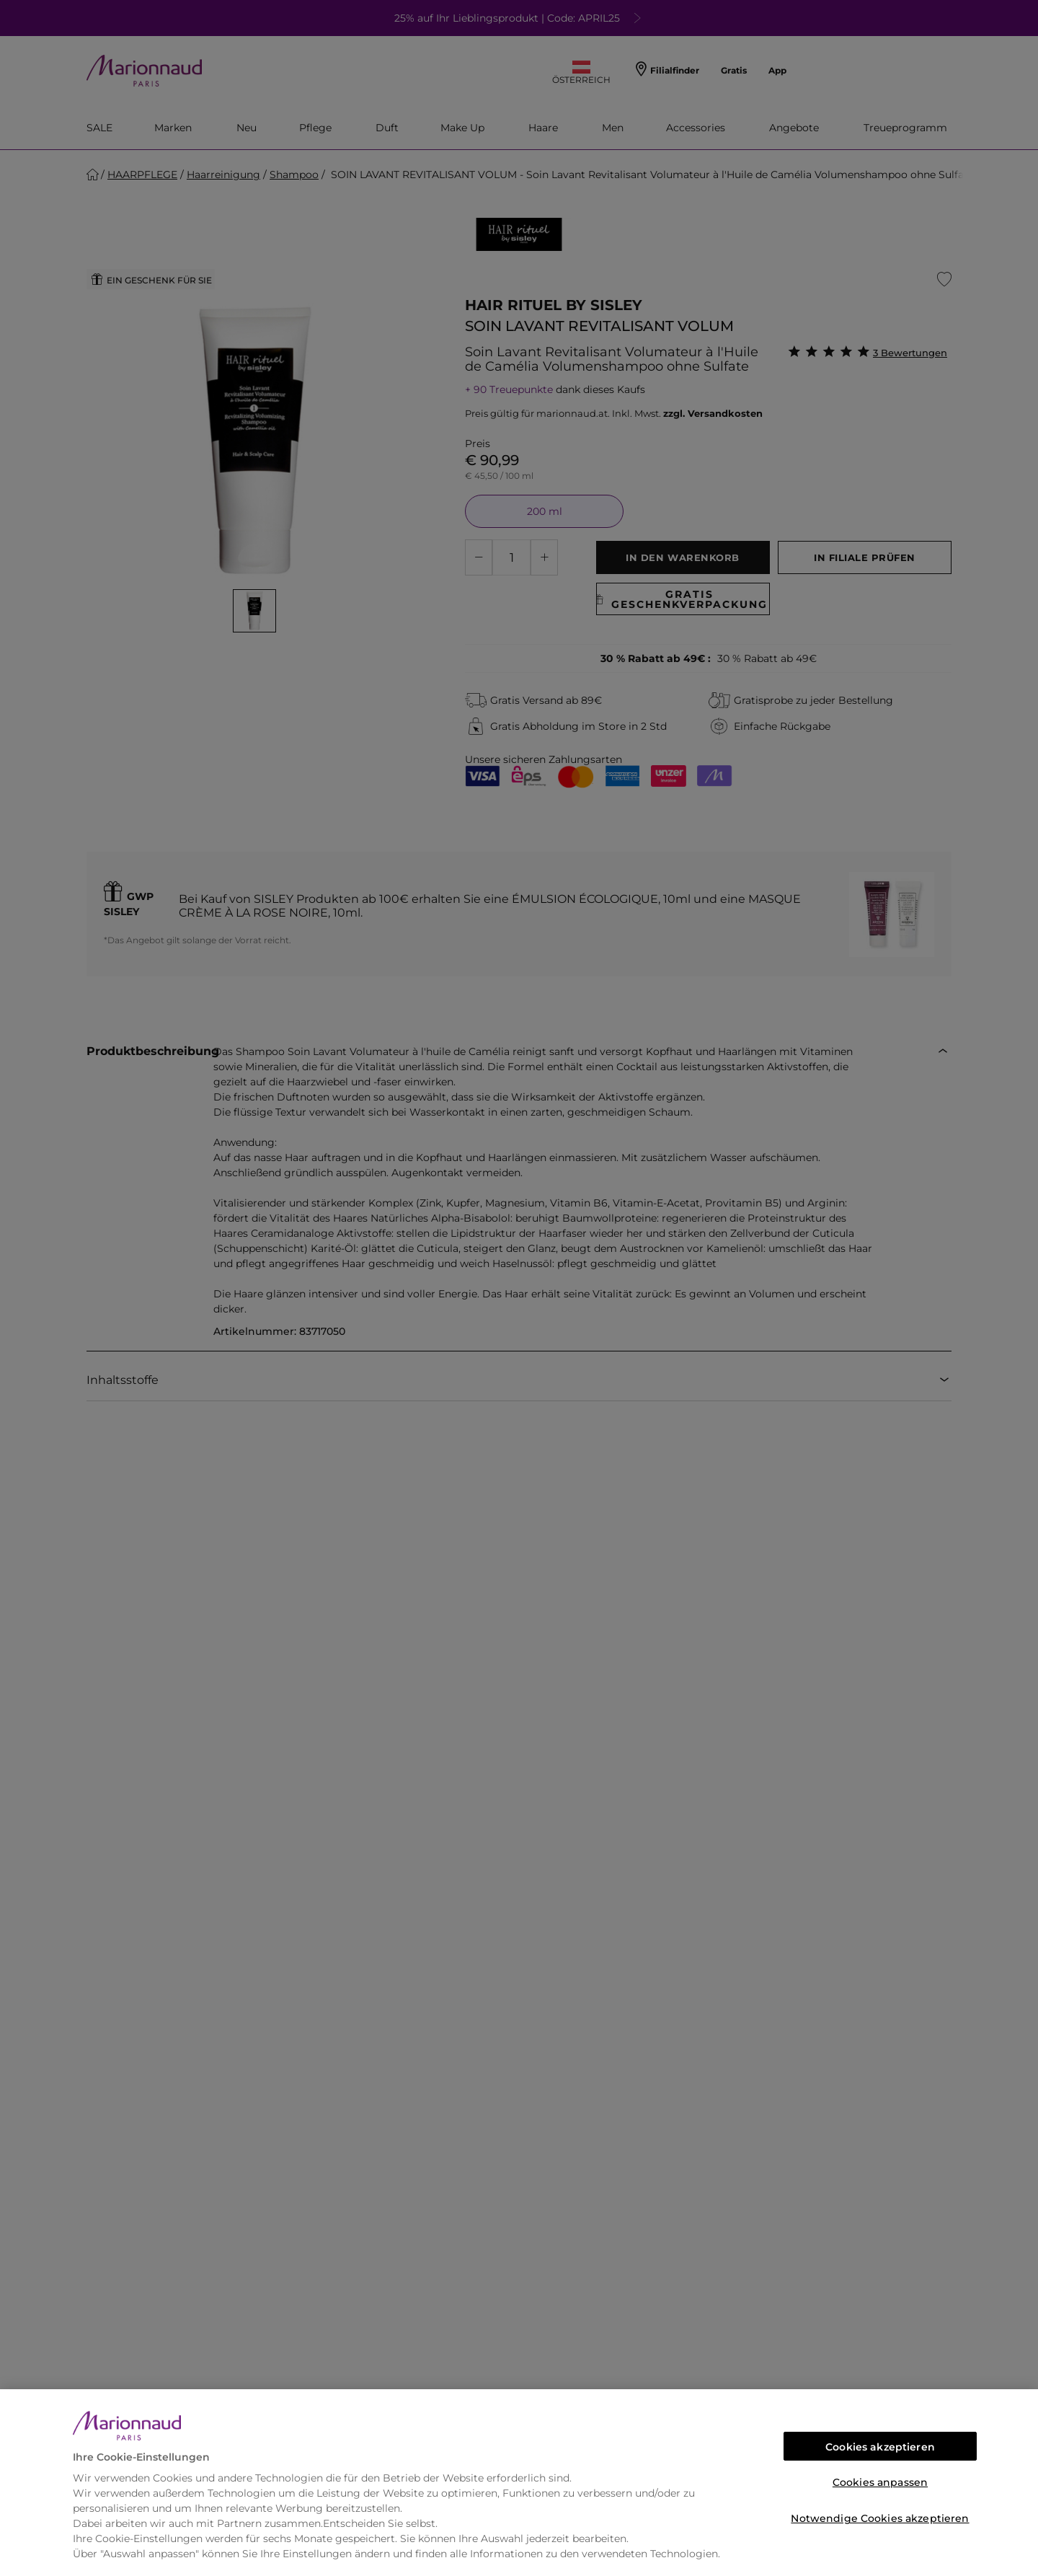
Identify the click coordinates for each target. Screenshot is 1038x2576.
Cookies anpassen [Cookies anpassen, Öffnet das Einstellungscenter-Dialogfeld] (880, 2482)
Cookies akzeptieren (880, 2446)
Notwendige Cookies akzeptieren (880, 2518)
